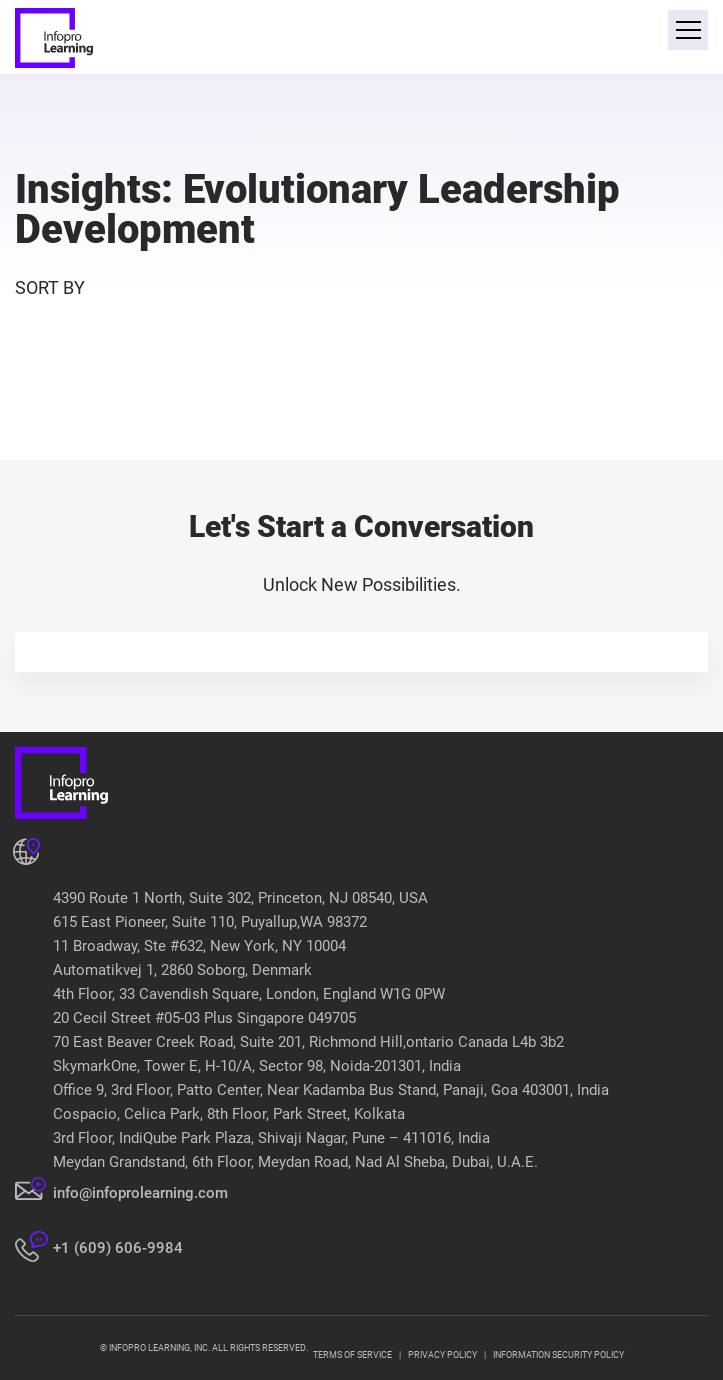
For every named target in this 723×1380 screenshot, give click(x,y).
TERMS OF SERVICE (352, 1355)
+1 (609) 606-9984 (118, 1248)
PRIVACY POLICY (442, 1355)
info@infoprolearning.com (140, 1193)
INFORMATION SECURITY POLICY (558, 1355)
